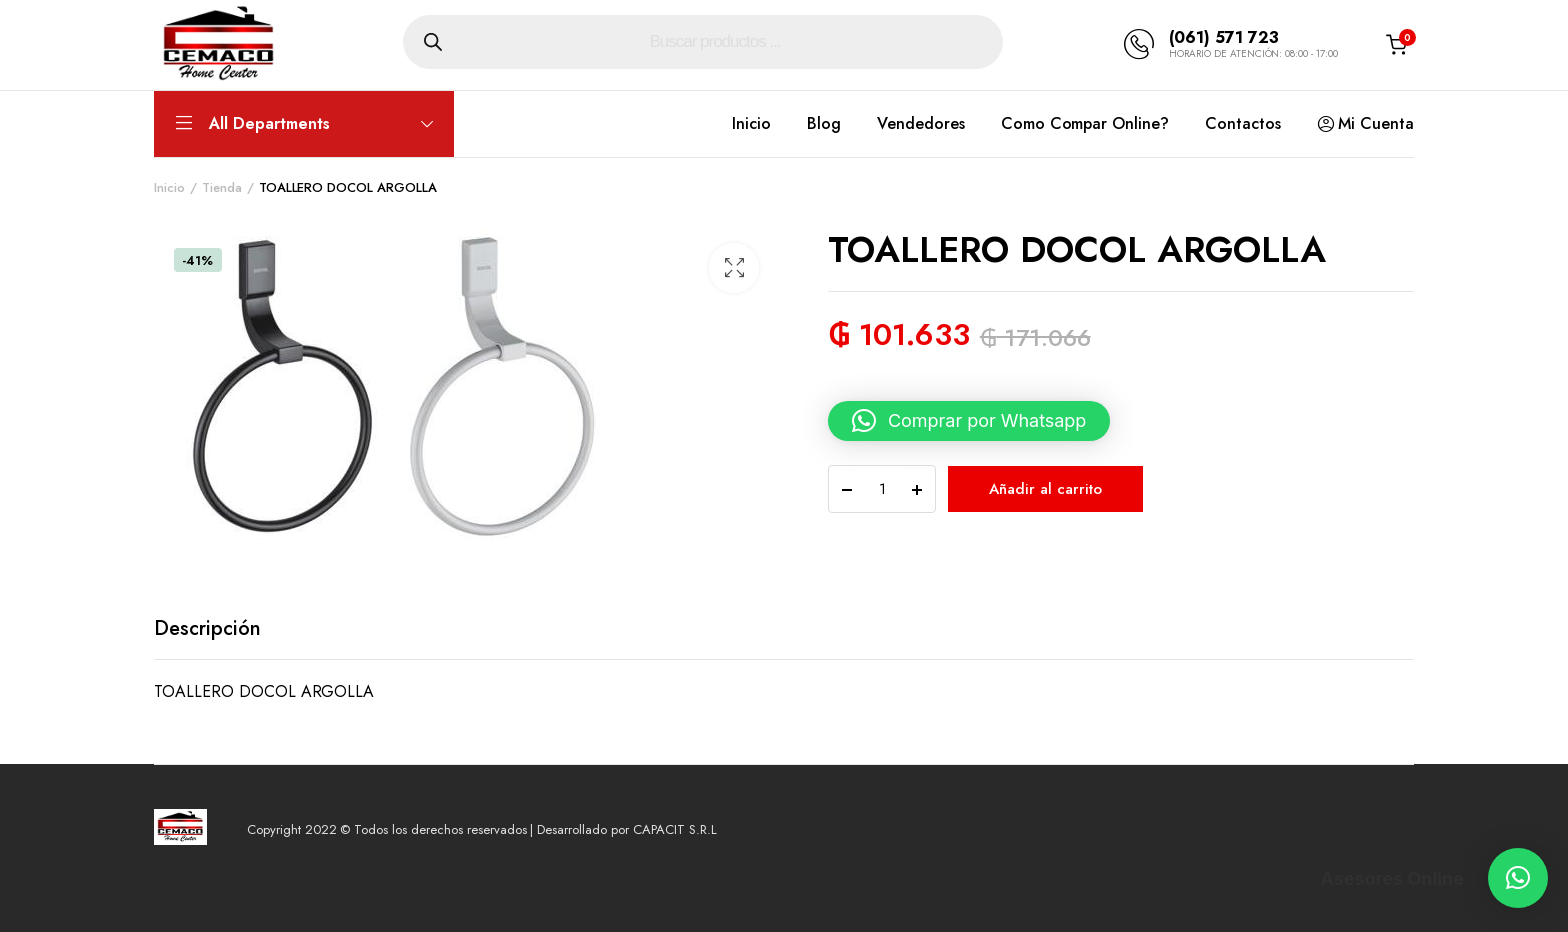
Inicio (751, 123)
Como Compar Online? (1085, 123)
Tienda (222, 187)
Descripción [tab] (207, 628)
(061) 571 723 (1224, 37)
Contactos (1243, 123)
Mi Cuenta (1365, 124)
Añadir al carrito (1045, 489)
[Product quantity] (882, 489)
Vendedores (921, 123)
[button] (734, 268)
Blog (824, 123)
